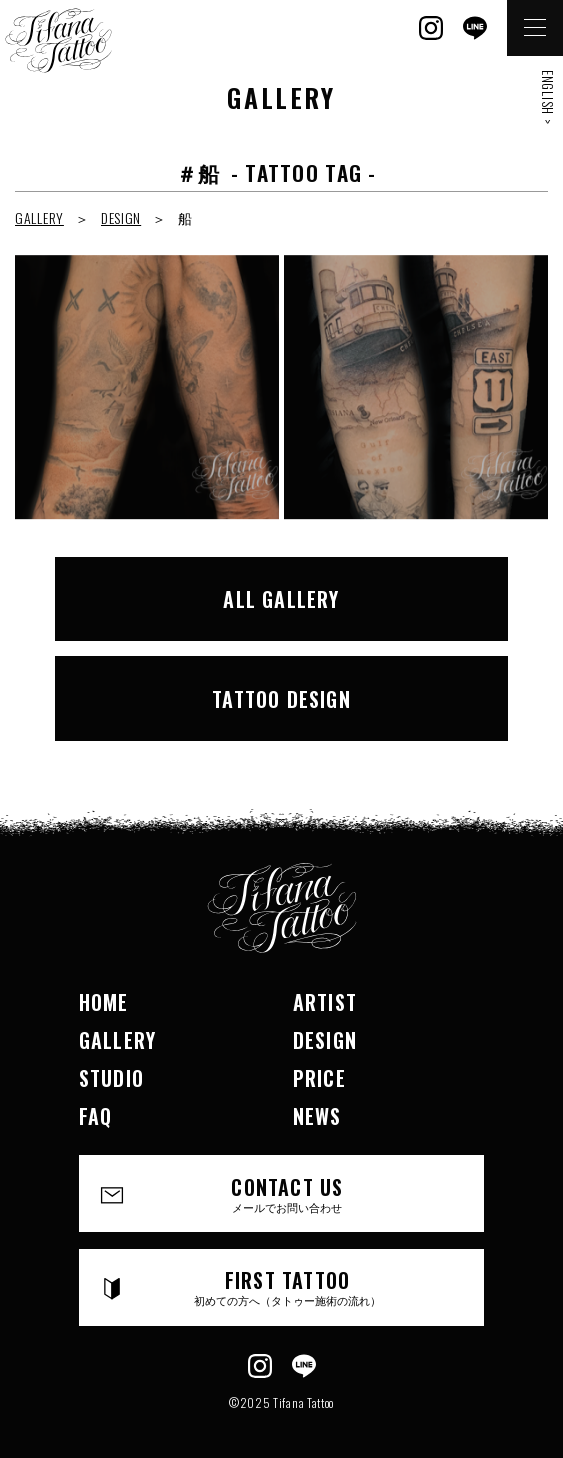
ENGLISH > (548, 97)
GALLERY (39, 217)
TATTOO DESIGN (281, 699)
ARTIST (325, 1002)
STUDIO (111, 1078)
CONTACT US (287, 1193)
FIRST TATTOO (287, 1286)
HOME (104, 1002)
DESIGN (121, 217)
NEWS (317, 1116)
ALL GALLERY (281, 599)
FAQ (96, 1116)
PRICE (319, 1078)
